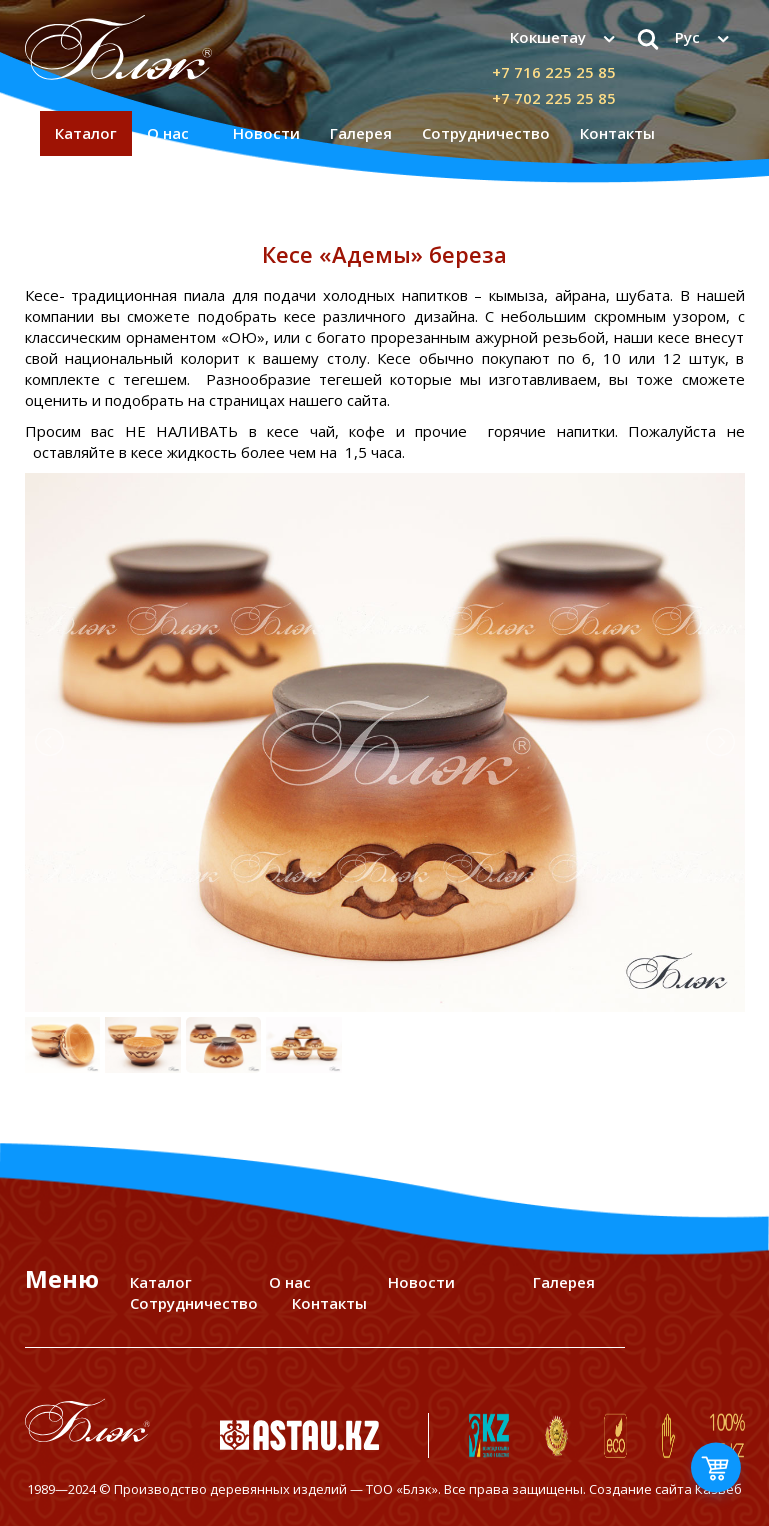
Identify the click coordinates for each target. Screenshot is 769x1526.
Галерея (361, 133)
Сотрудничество (486, 133)
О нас (168, 133)
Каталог (86, 133)
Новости (266, 133)
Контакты (617, 133)
